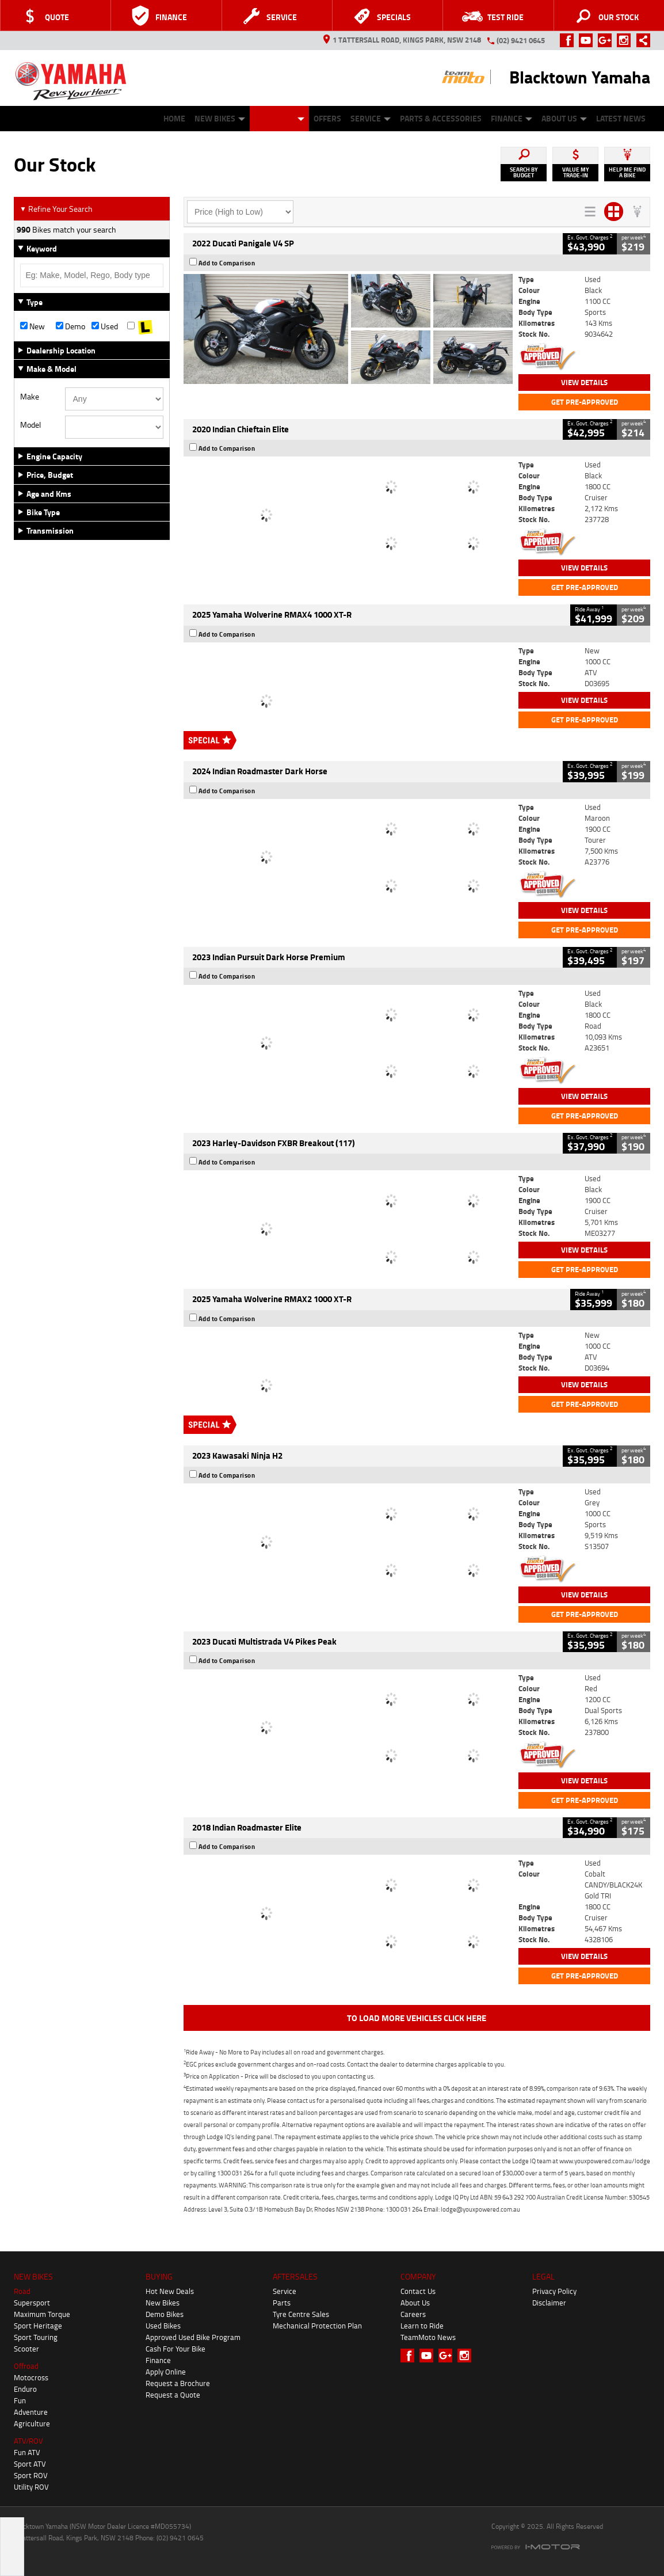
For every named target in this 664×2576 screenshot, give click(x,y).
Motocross (31, 2377)
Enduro (25, 2389)
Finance (511, 118)
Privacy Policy (554, 2291)
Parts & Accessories (441, 118)
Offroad (26, 2366)
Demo (70, 326)
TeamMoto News (428, 2337)
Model (30, 425)
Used (104, 326)
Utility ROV (31, 2487)
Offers (327, 118)
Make (29, 396)
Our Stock (279, 118)
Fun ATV (27, 2452)
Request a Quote (173, 2394)
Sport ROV (31, 2475)
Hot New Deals (170, 2291)
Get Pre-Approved (584, 402)
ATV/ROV (28, 2440)
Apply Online (166, 2371)
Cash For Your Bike (175, 2348)
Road (22, 2291)
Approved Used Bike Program (193, 2337)
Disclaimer (549, 2302)
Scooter (26, 2348)
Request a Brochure (178, 2383)
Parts (282, 2302)
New (32, 326)
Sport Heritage (38, 2325)
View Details (584, 382)
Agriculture (32, 2423)
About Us (564, 118)
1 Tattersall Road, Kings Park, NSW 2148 (402, 39)
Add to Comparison (227, 263)
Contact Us (418, 2291)
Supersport (32, 2302)
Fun (20, 2400)
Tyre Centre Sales (301, 2314)
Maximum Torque (42, 2314)
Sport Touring (36, 2337)
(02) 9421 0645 (521, 40)
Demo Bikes (165, 2314)
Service (370, 118)
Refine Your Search (56, 209)
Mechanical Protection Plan (317, 2325)
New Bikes (219, 118)
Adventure (31, 2412)
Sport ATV (30, 2464)
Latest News (621, 118)
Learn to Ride (422, 2325)
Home (174, 118)
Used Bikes (163, 2325)
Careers (413, 2314)
